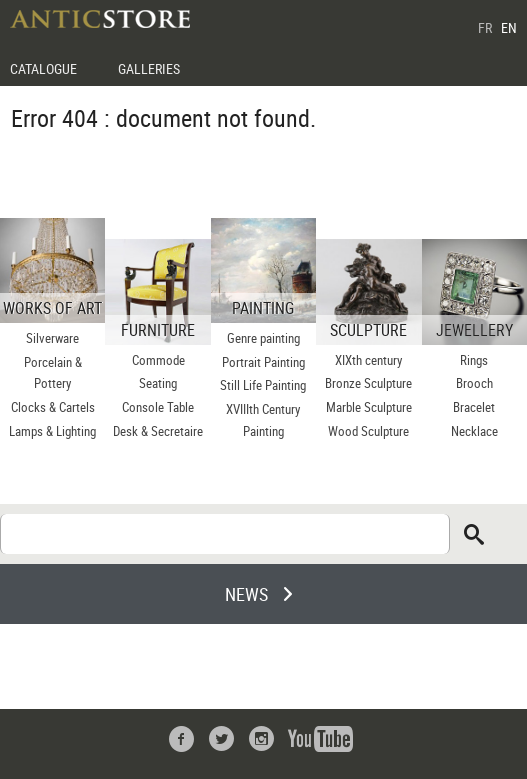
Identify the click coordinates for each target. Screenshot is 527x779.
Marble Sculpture (369, 407)
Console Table (158, 407)
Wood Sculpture (368, 431)
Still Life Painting (263, 385)
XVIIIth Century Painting (263, 420)
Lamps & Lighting (52, 431)
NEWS (246, 594)
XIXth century (368, 360)
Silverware (52, 338)
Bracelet (474, 407)
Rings (474, 360)
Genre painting (263, 338)
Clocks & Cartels (53, 407)
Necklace (474, 431)
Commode (158, 360)
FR (485, 27)
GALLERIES (149, 68)
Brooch (474, 383)
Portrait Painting (263, 362)
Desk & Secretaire (158, 431)
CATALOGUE (43, 68)
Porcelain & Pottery (53, 373)
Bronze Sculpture (368, 383)
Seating (158, 383)
